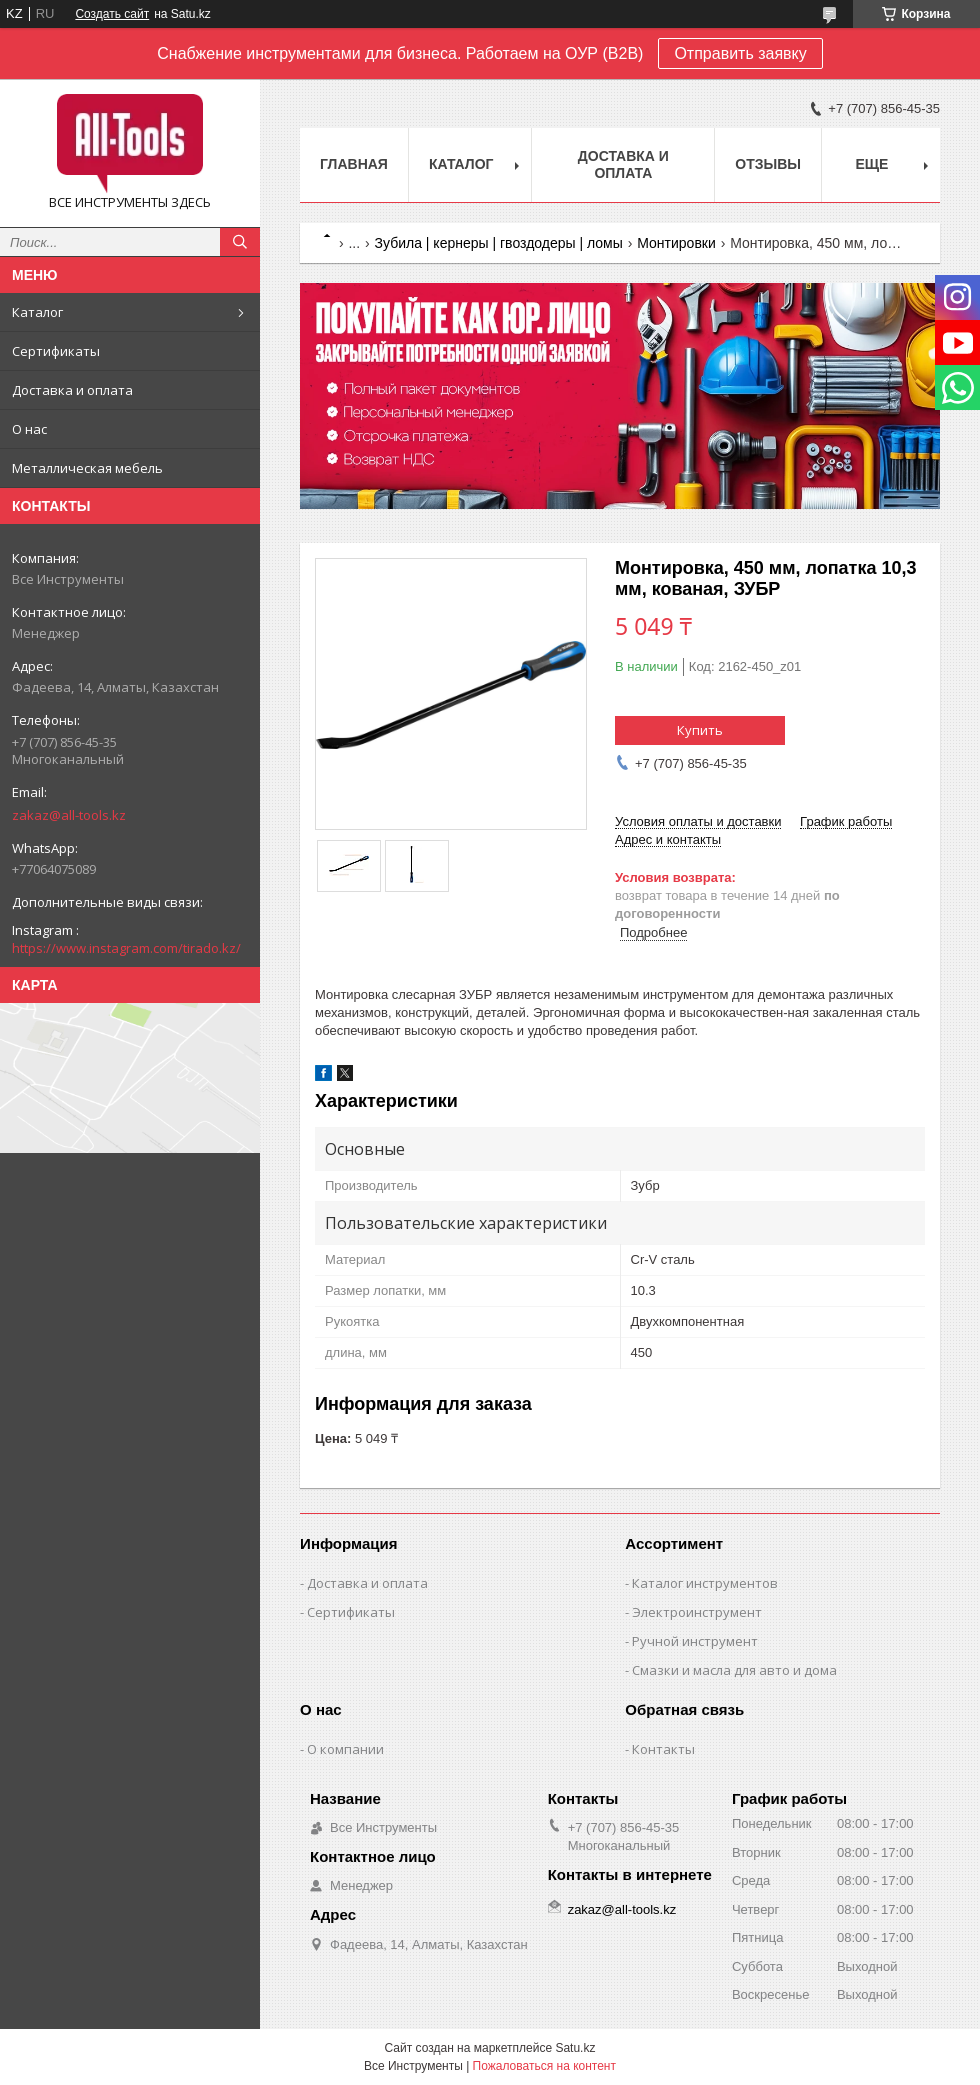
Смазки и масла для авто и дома (734, 1670)
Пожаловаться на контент (544, 2066)
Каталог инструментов (705, 1583)
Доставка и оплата (72, 390)
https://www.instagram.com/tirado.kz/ (126, 948)
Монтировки (676, 243)
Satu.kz (575, 2048)
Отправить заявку (740, 53)
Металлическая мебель (87, 468)
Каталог (37, 312)
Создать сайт (112, 14)
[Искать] (240, 242)
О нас (29, 429)
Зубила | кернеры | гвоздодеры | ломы (499, 243)
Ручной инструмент (695, 1641)
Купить (700, 730)
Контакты (663, 1749)
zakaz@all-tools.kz (69, 815)
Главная (354, 164)
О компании (345, 1749)
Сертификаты (56, 351)
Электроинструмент (697, 1612)
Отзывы (768, 164)
